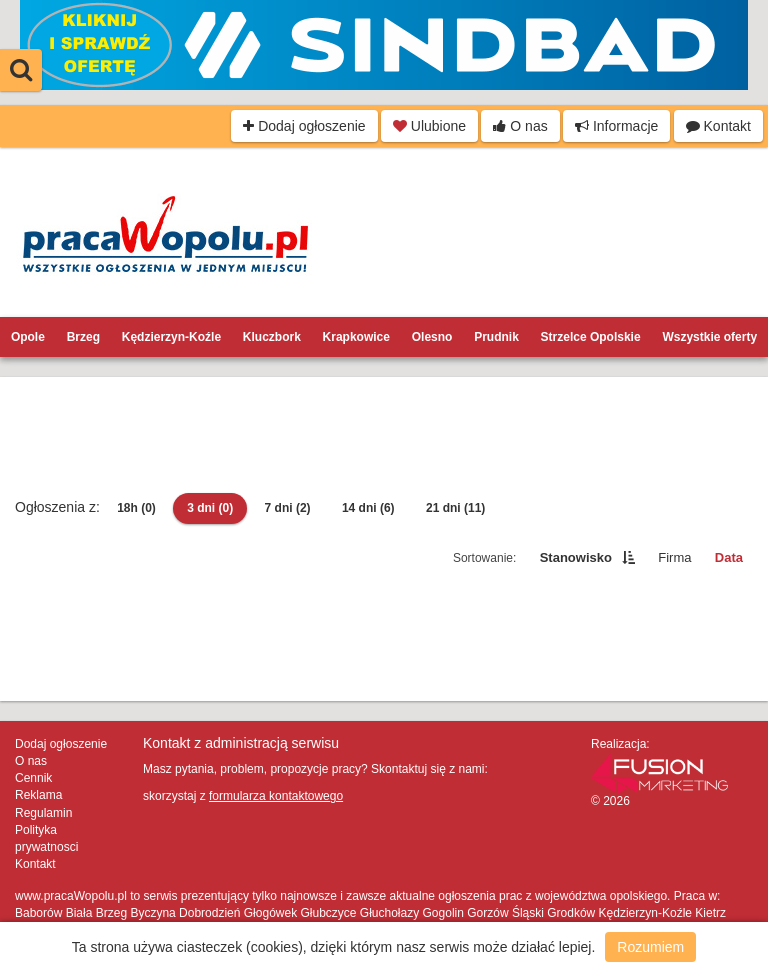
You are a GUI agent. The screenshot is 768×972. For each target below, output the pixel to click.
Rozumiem (650, 947)
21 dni (455, 508)
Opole (28, 337)
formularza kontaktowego (276, 796)
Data (729, 557)
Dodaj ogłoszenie (304, 126)
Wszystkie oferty (709, 337)
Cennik (33, 778)
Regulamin (43, 813)
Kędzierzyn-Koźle (171, 337)
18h (136, 508)
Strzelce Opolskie (591, 337)
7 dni (288, 508)
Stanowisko (576, 557)
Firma (674, 557)
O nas (520, 126)
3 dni (210, 508)
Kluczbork (272, 337)
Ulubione (429, 126)
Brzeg (83, 337)
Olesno (432, 337)
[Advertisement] (384, 437)
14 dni (368, 508)
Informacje (616, 126)
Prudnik (496, 337)
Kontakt (718, 126)
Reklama (38, 795)
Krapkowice (356, 337)
